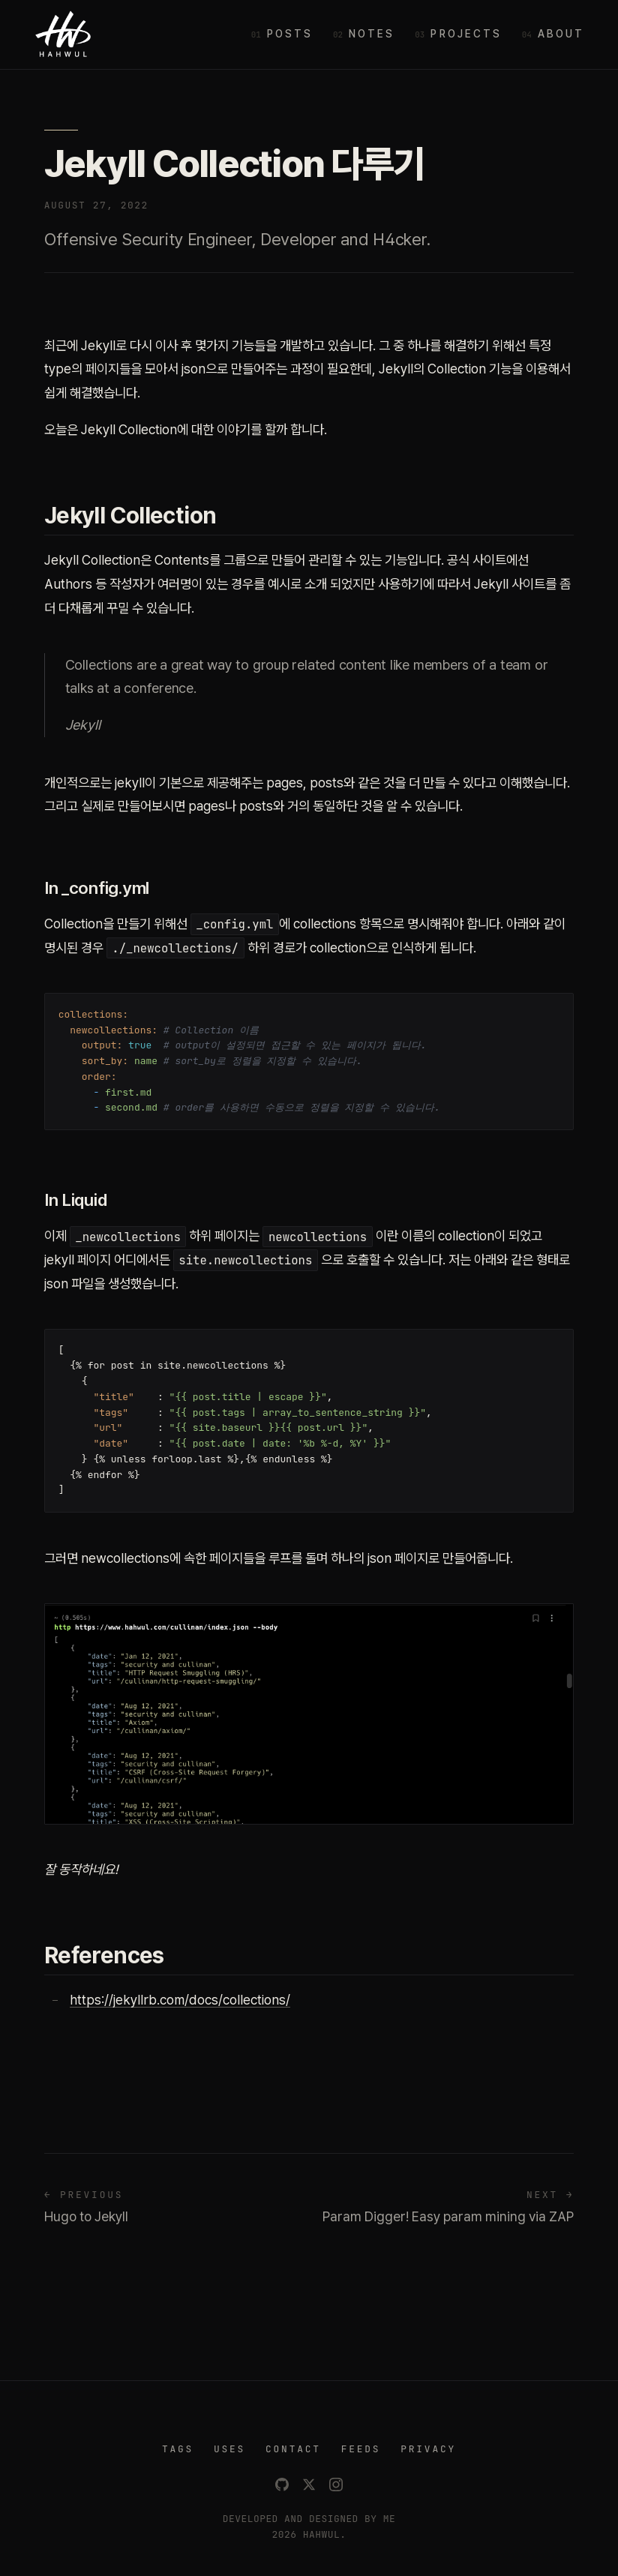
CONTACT (293, 2449)
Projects (466, 34)
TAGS (178, 2449)
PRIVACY (428, 2449)
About (561, 34)
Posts (290, 34)
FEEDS (361, 2449)
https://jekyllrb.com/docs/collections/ (180, 2000)
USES (229, 2449)
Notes (371, 34)
